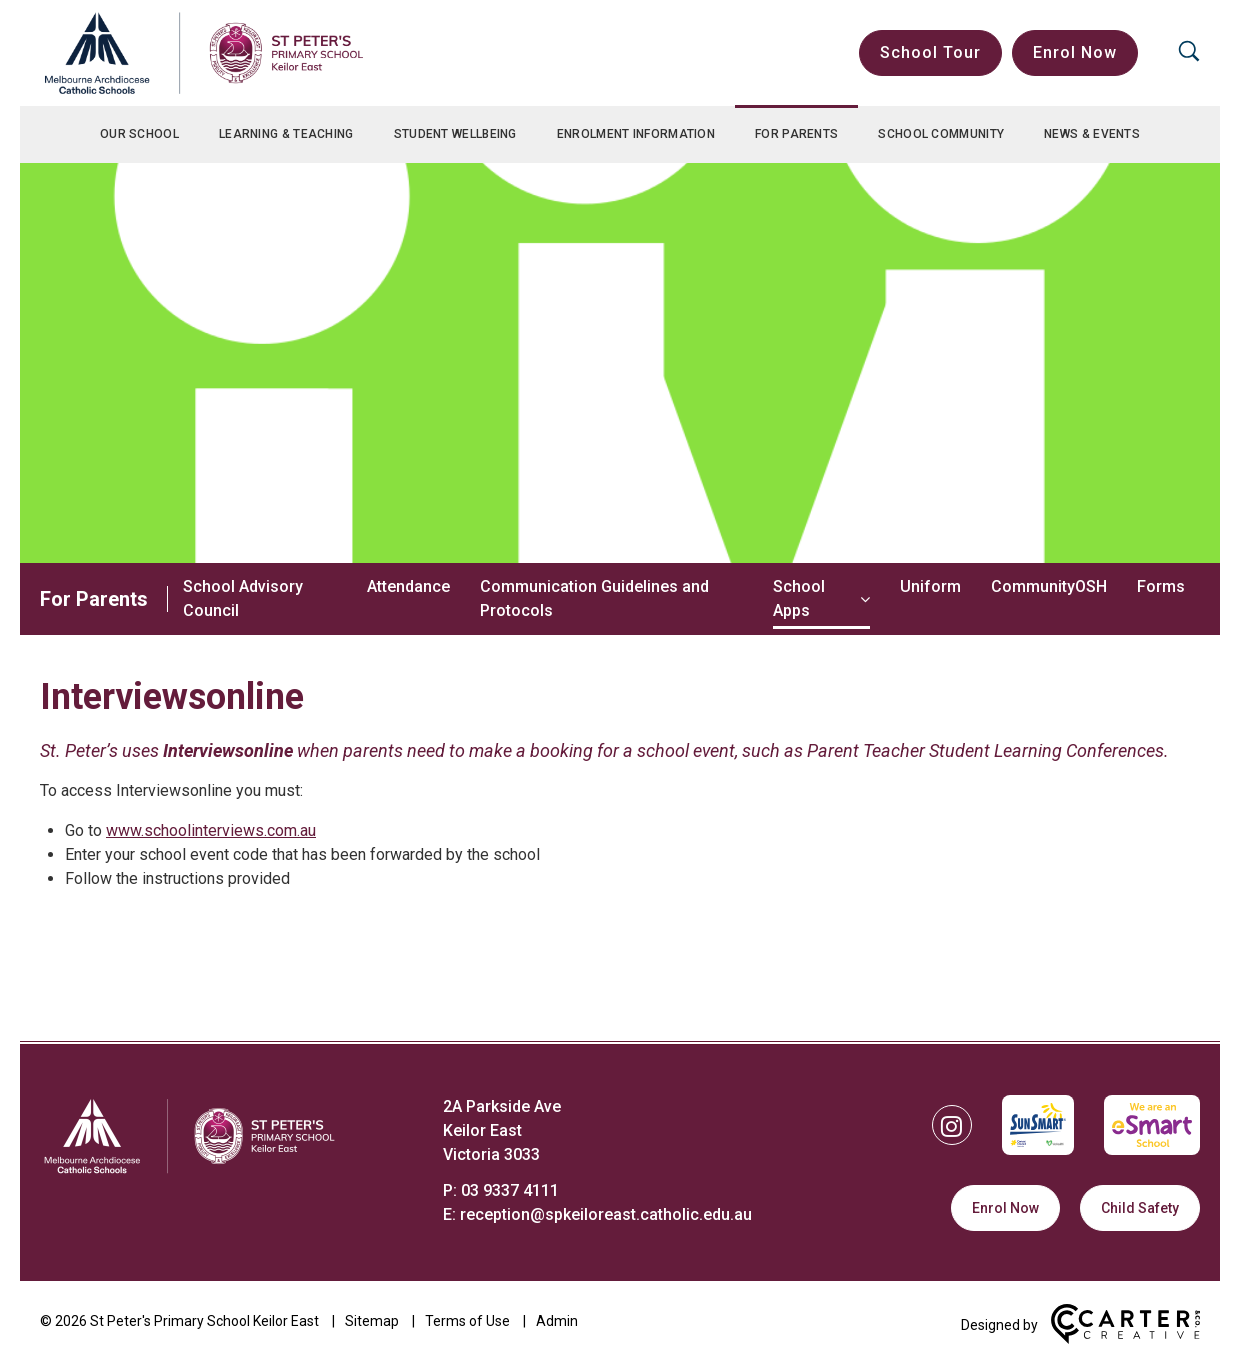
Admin (557, 1301)
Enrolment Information (636, 134)
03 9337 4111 (510, 1170)
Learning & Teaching (286, 134)
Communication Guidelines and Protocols (594, 598)
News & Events (1092, 134)
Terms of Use (467, 1301)
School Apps (799, 598)
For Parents (796, 134)
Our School (139, 134)
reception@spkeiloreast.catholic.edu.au (606, 1194)
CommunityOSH (1049, 586)
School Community (941, 134)
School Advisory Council (243, 598)
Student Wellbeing (455, 134)
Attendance (408, 586)
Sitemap (372, 1301)
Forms (1161, 586)
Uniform (930, 586)
